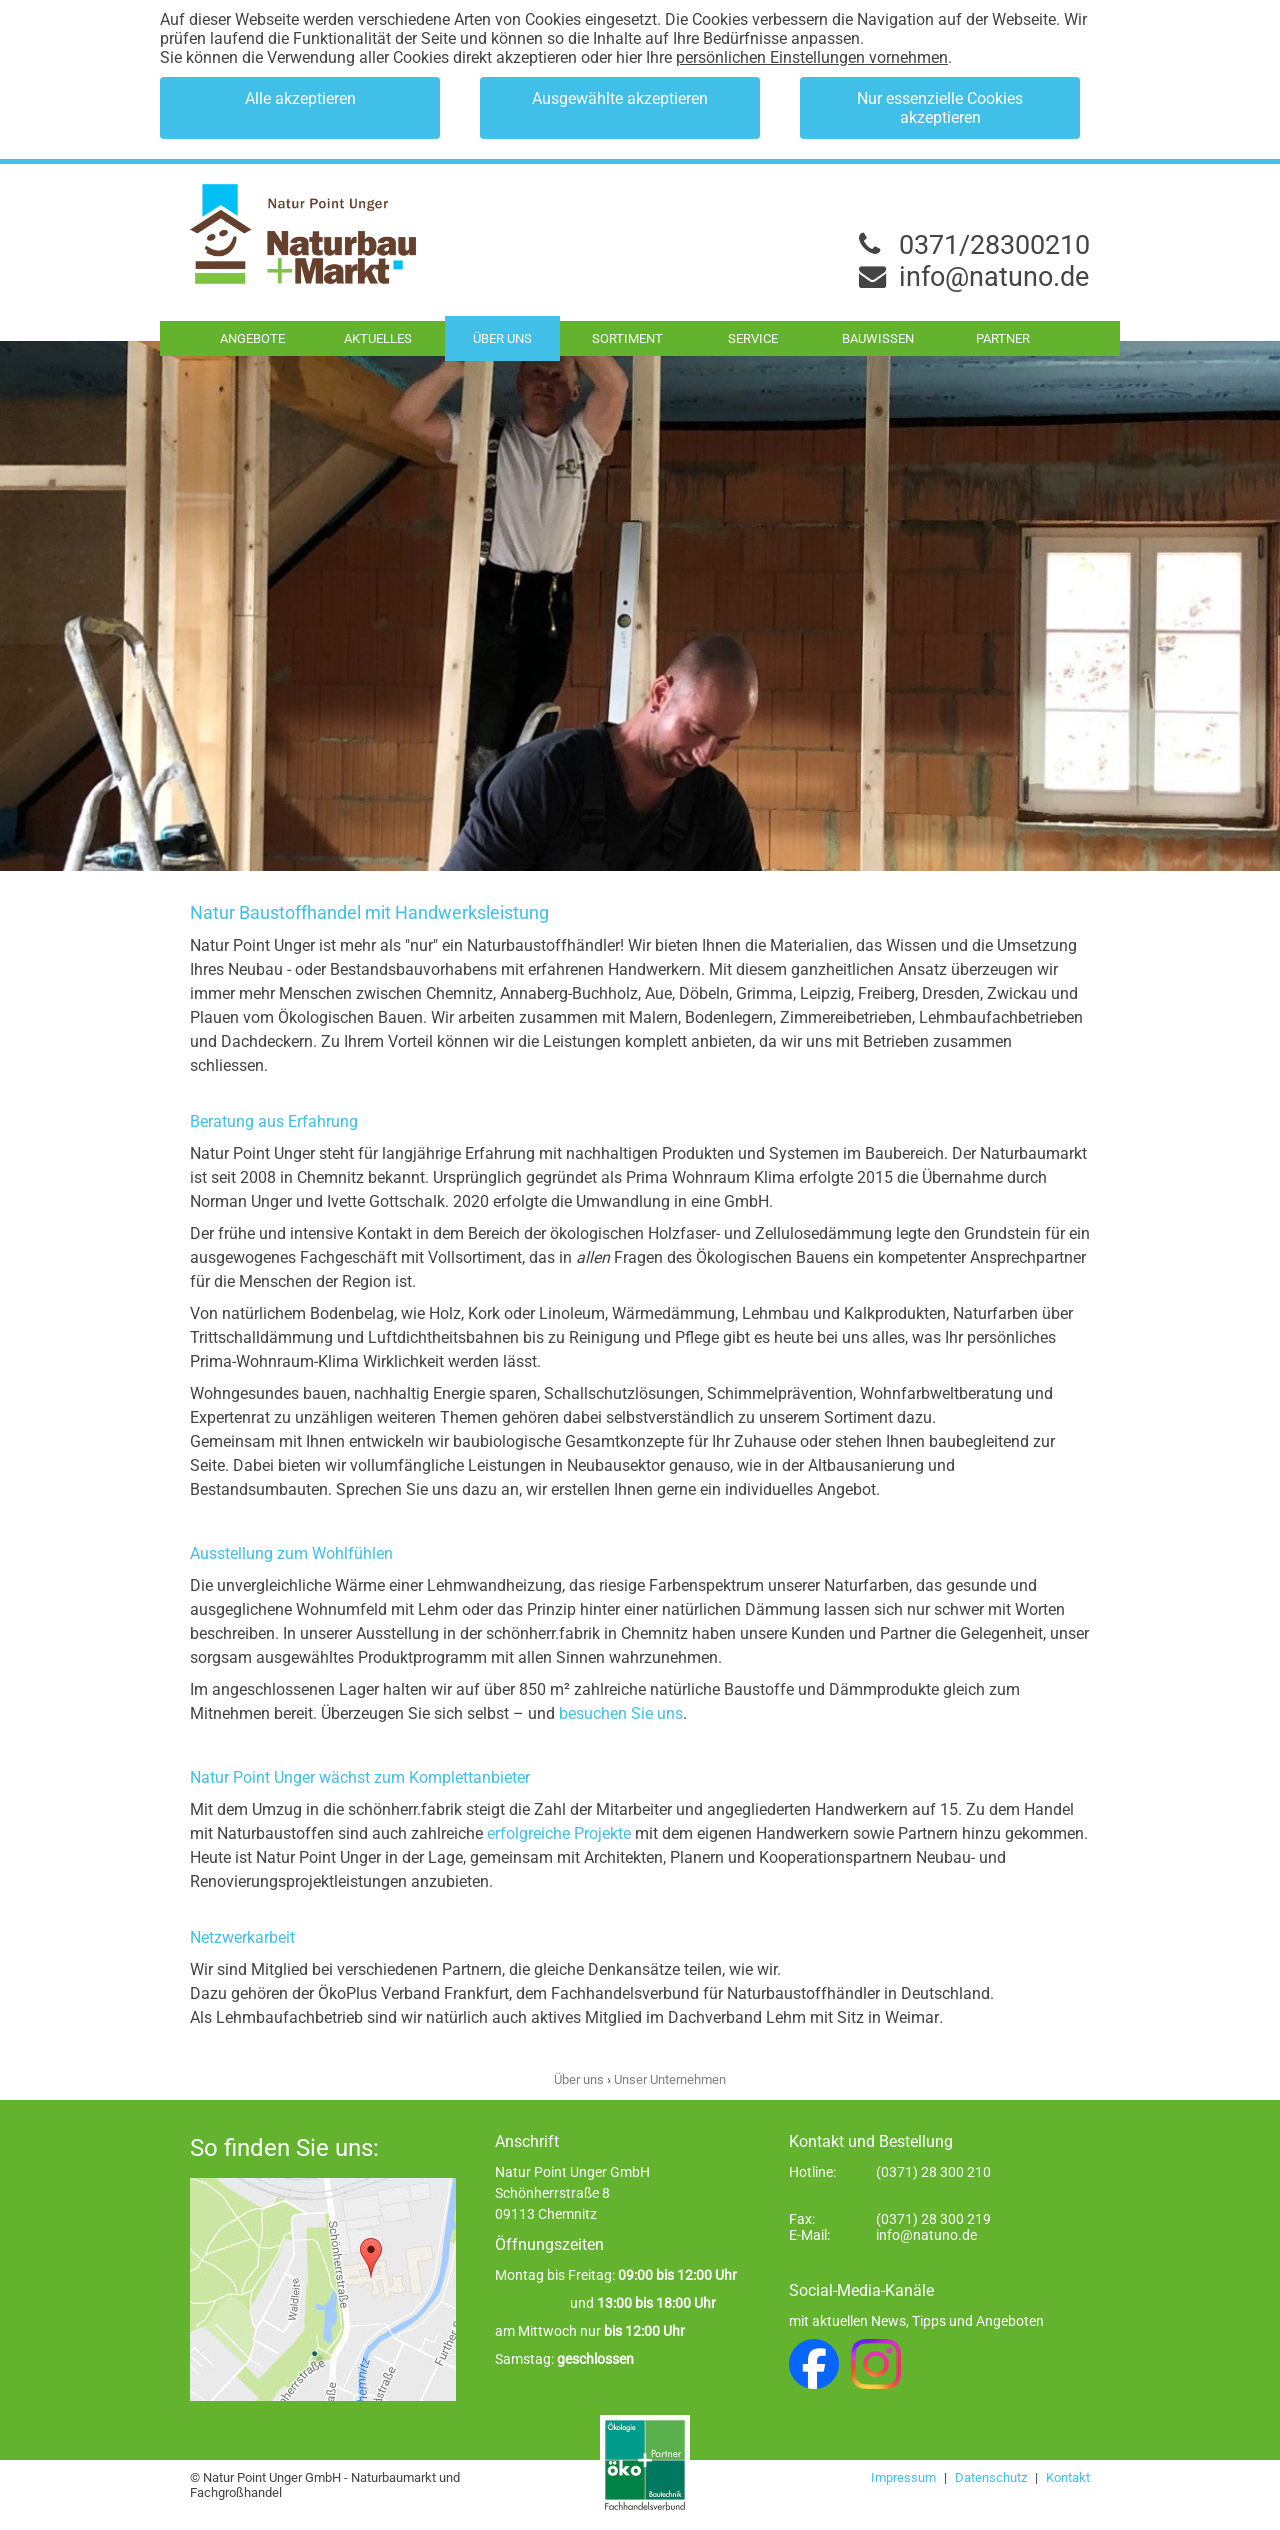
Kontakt (1068, 2477)
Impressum (905, 2477)
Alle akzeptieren (300, 98)
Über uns (502, 338)
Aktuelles (378, 338)
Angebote (252, 338)
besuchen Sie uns (619, 1713)
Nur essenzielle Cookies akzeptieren (940, 108)
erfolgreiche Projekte (559, 1833)
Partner (1003, 338)
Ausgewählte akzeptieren (620, 98)
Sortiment (627, 338)
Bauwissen (878, 338)
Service (753, 338)
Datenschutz (992, 2477)
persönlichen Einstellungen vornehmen (812, 57)
